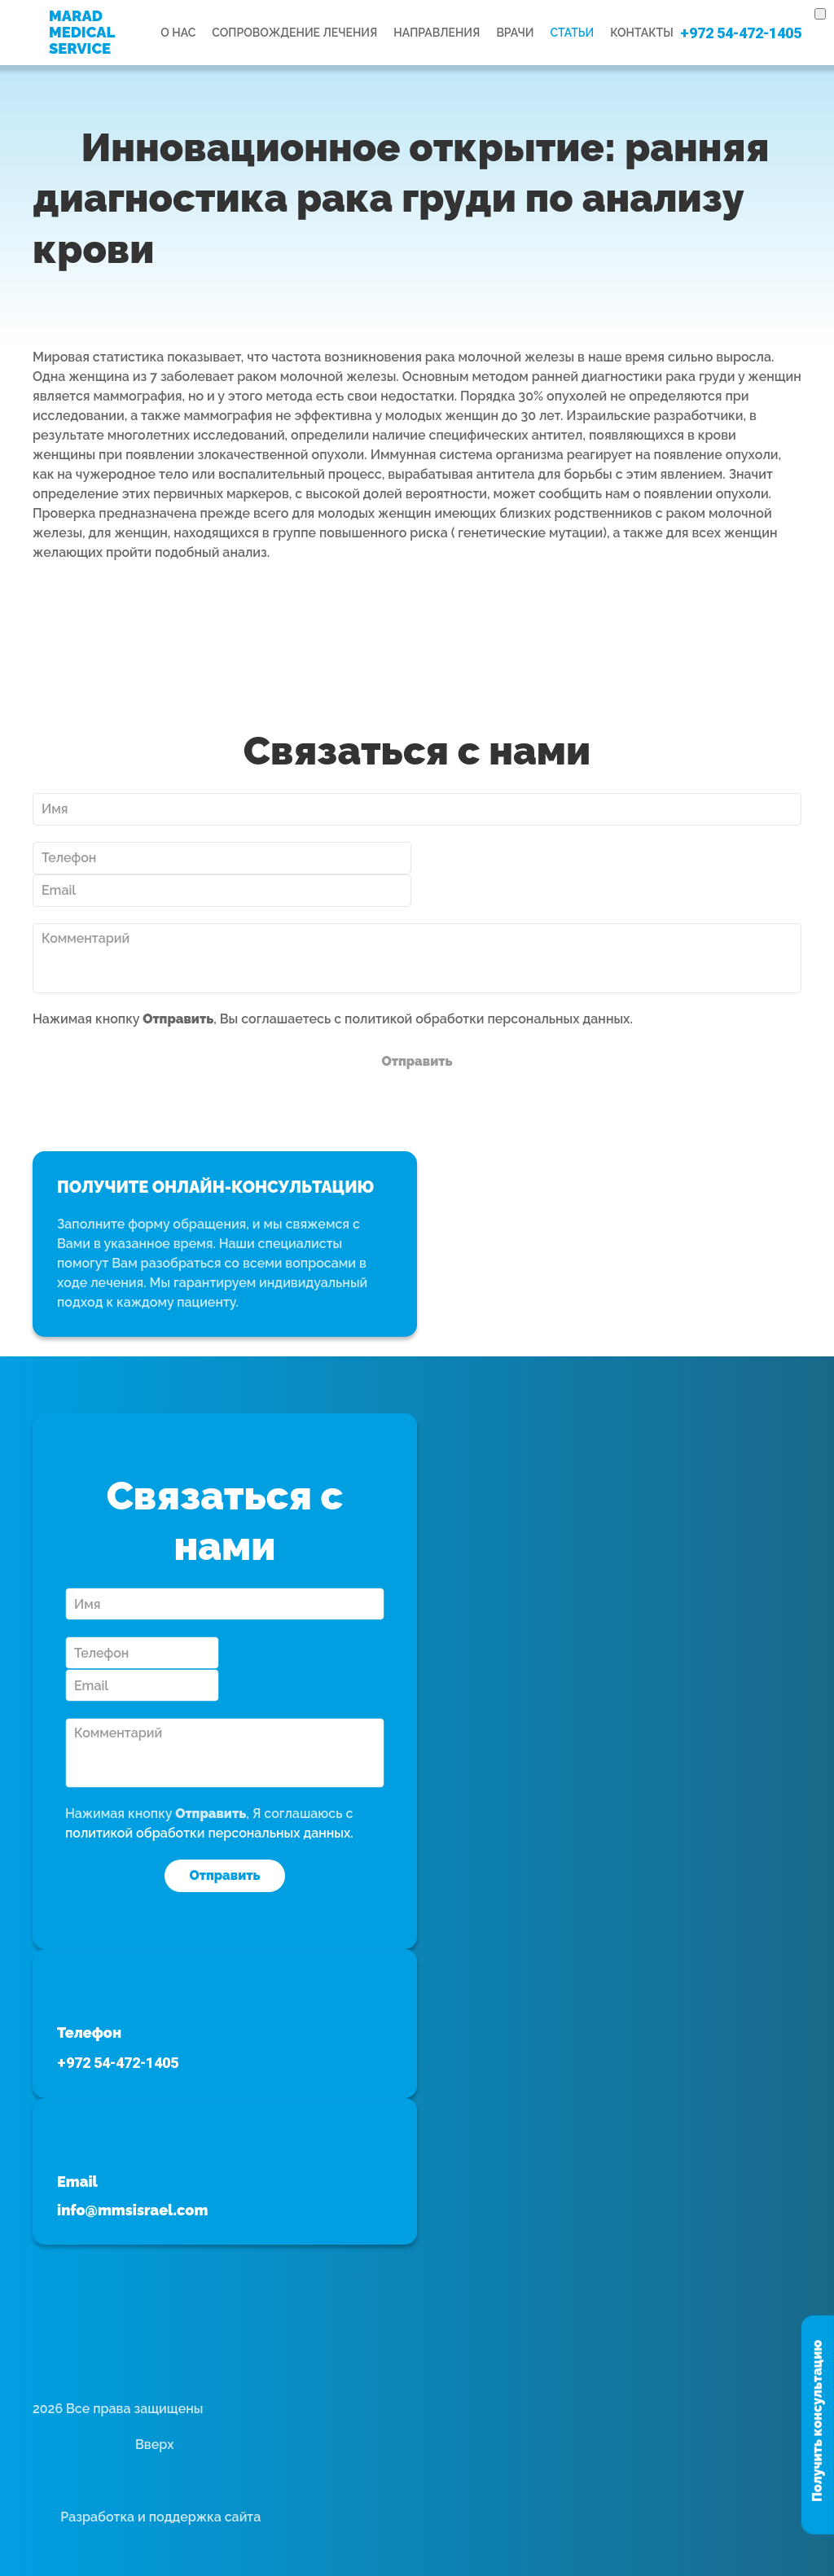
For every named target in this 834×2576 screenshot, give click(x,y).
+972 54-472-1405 (740, 33)
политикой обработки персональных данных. (489, 1019)
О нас (177, 32)
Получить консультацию (817, 2421)
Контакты (641, 32)
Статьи (572, 32)
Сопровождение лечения (294, 32)
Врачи (514, 32)
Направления (436, 32)
